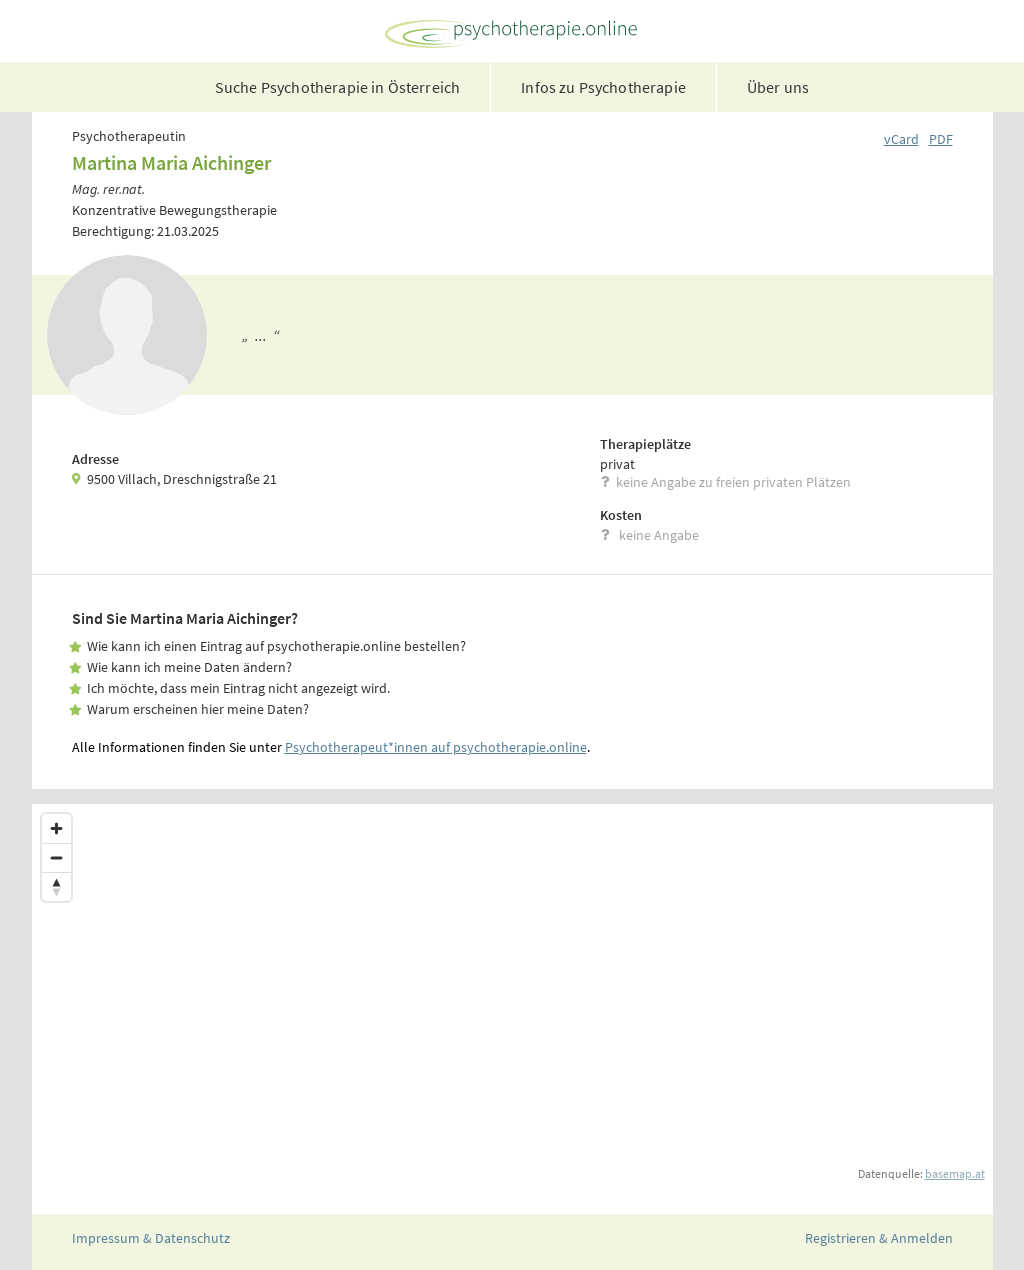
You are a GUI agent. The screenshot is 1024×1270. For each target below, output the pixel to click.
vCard (901, 139)
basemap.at (955, 1173)
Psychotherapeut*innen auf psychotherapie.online (436, 747)
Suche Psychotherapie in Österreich (337, 87)
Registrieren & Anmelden (879, 1238)
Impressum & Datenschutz (151, 1238)
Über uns (778, 87)
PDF (941, 139)
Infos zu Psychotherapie (603, 87)
